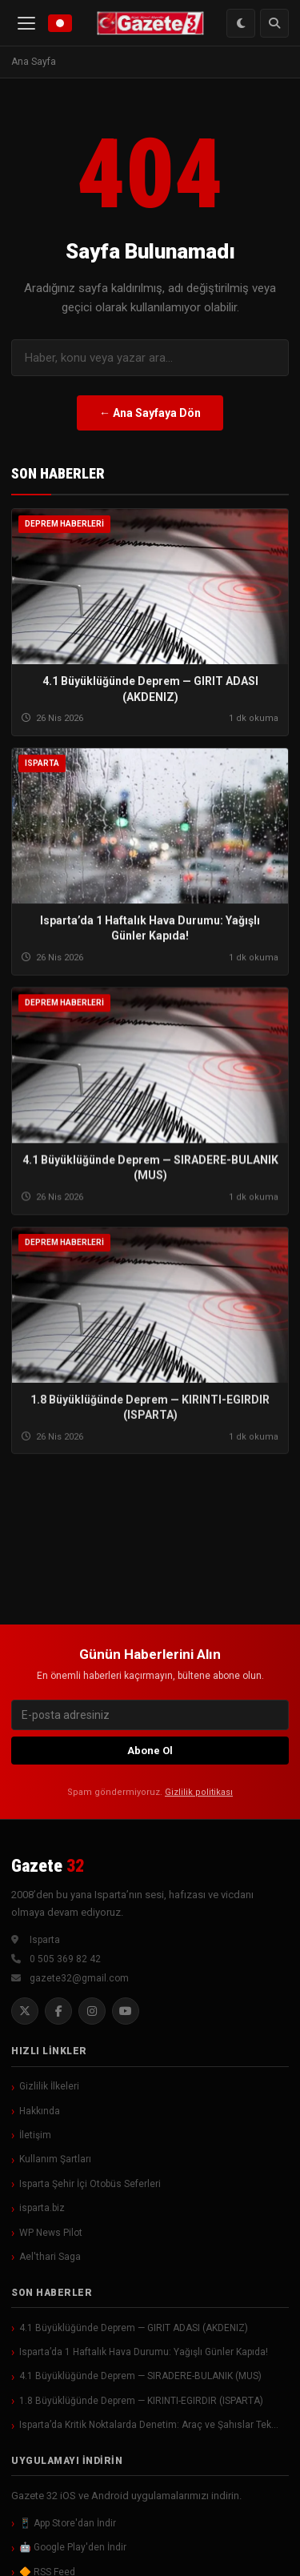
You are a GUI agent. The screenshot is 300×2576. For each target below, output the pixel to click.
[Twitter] (24, 2011)
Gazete (47, 1866)
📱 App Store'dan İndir (67, 2523)
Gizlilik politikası (199, 1792)
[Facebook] (58, 2011)
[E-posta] (150, 1715)
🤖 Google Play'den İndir (72, 2547)
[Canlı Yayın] (60, 23)
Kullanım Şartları (55, 2159)
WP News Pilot (50, 2232)
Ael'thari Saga (50, 2256)
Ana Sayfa (33, 61)
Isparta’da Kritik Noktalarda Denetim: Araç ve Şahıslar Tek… (148, 2424)
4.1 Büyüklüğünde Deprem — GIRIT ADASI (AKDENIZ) (133, 2328)
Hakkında (39, 2111)
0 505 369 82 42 (65, 1959)
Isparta (42, 763)
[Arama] (274, 23)
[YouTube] (125, 2011)
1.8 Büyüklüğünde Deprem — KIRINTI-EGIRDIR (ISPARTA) (141, 2400)
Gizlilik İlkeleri (49, 2086)
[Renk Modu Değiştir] (240, 23)
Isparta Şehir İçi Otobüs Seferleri (90, 2183)
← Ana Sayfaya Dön (150, 413)
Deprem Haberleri (64, 523)
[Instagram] (92, 2011)
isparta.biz (42, 2207)
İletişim (35, 2135)
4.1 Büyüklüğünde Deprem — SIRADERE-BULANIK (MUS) (140, 2376)
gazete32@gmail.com (79, 1978)
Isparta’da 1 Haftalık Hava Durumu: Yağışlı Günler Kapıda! (143, 2352)
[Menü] (26, 23)
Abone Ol (150, 1751)
